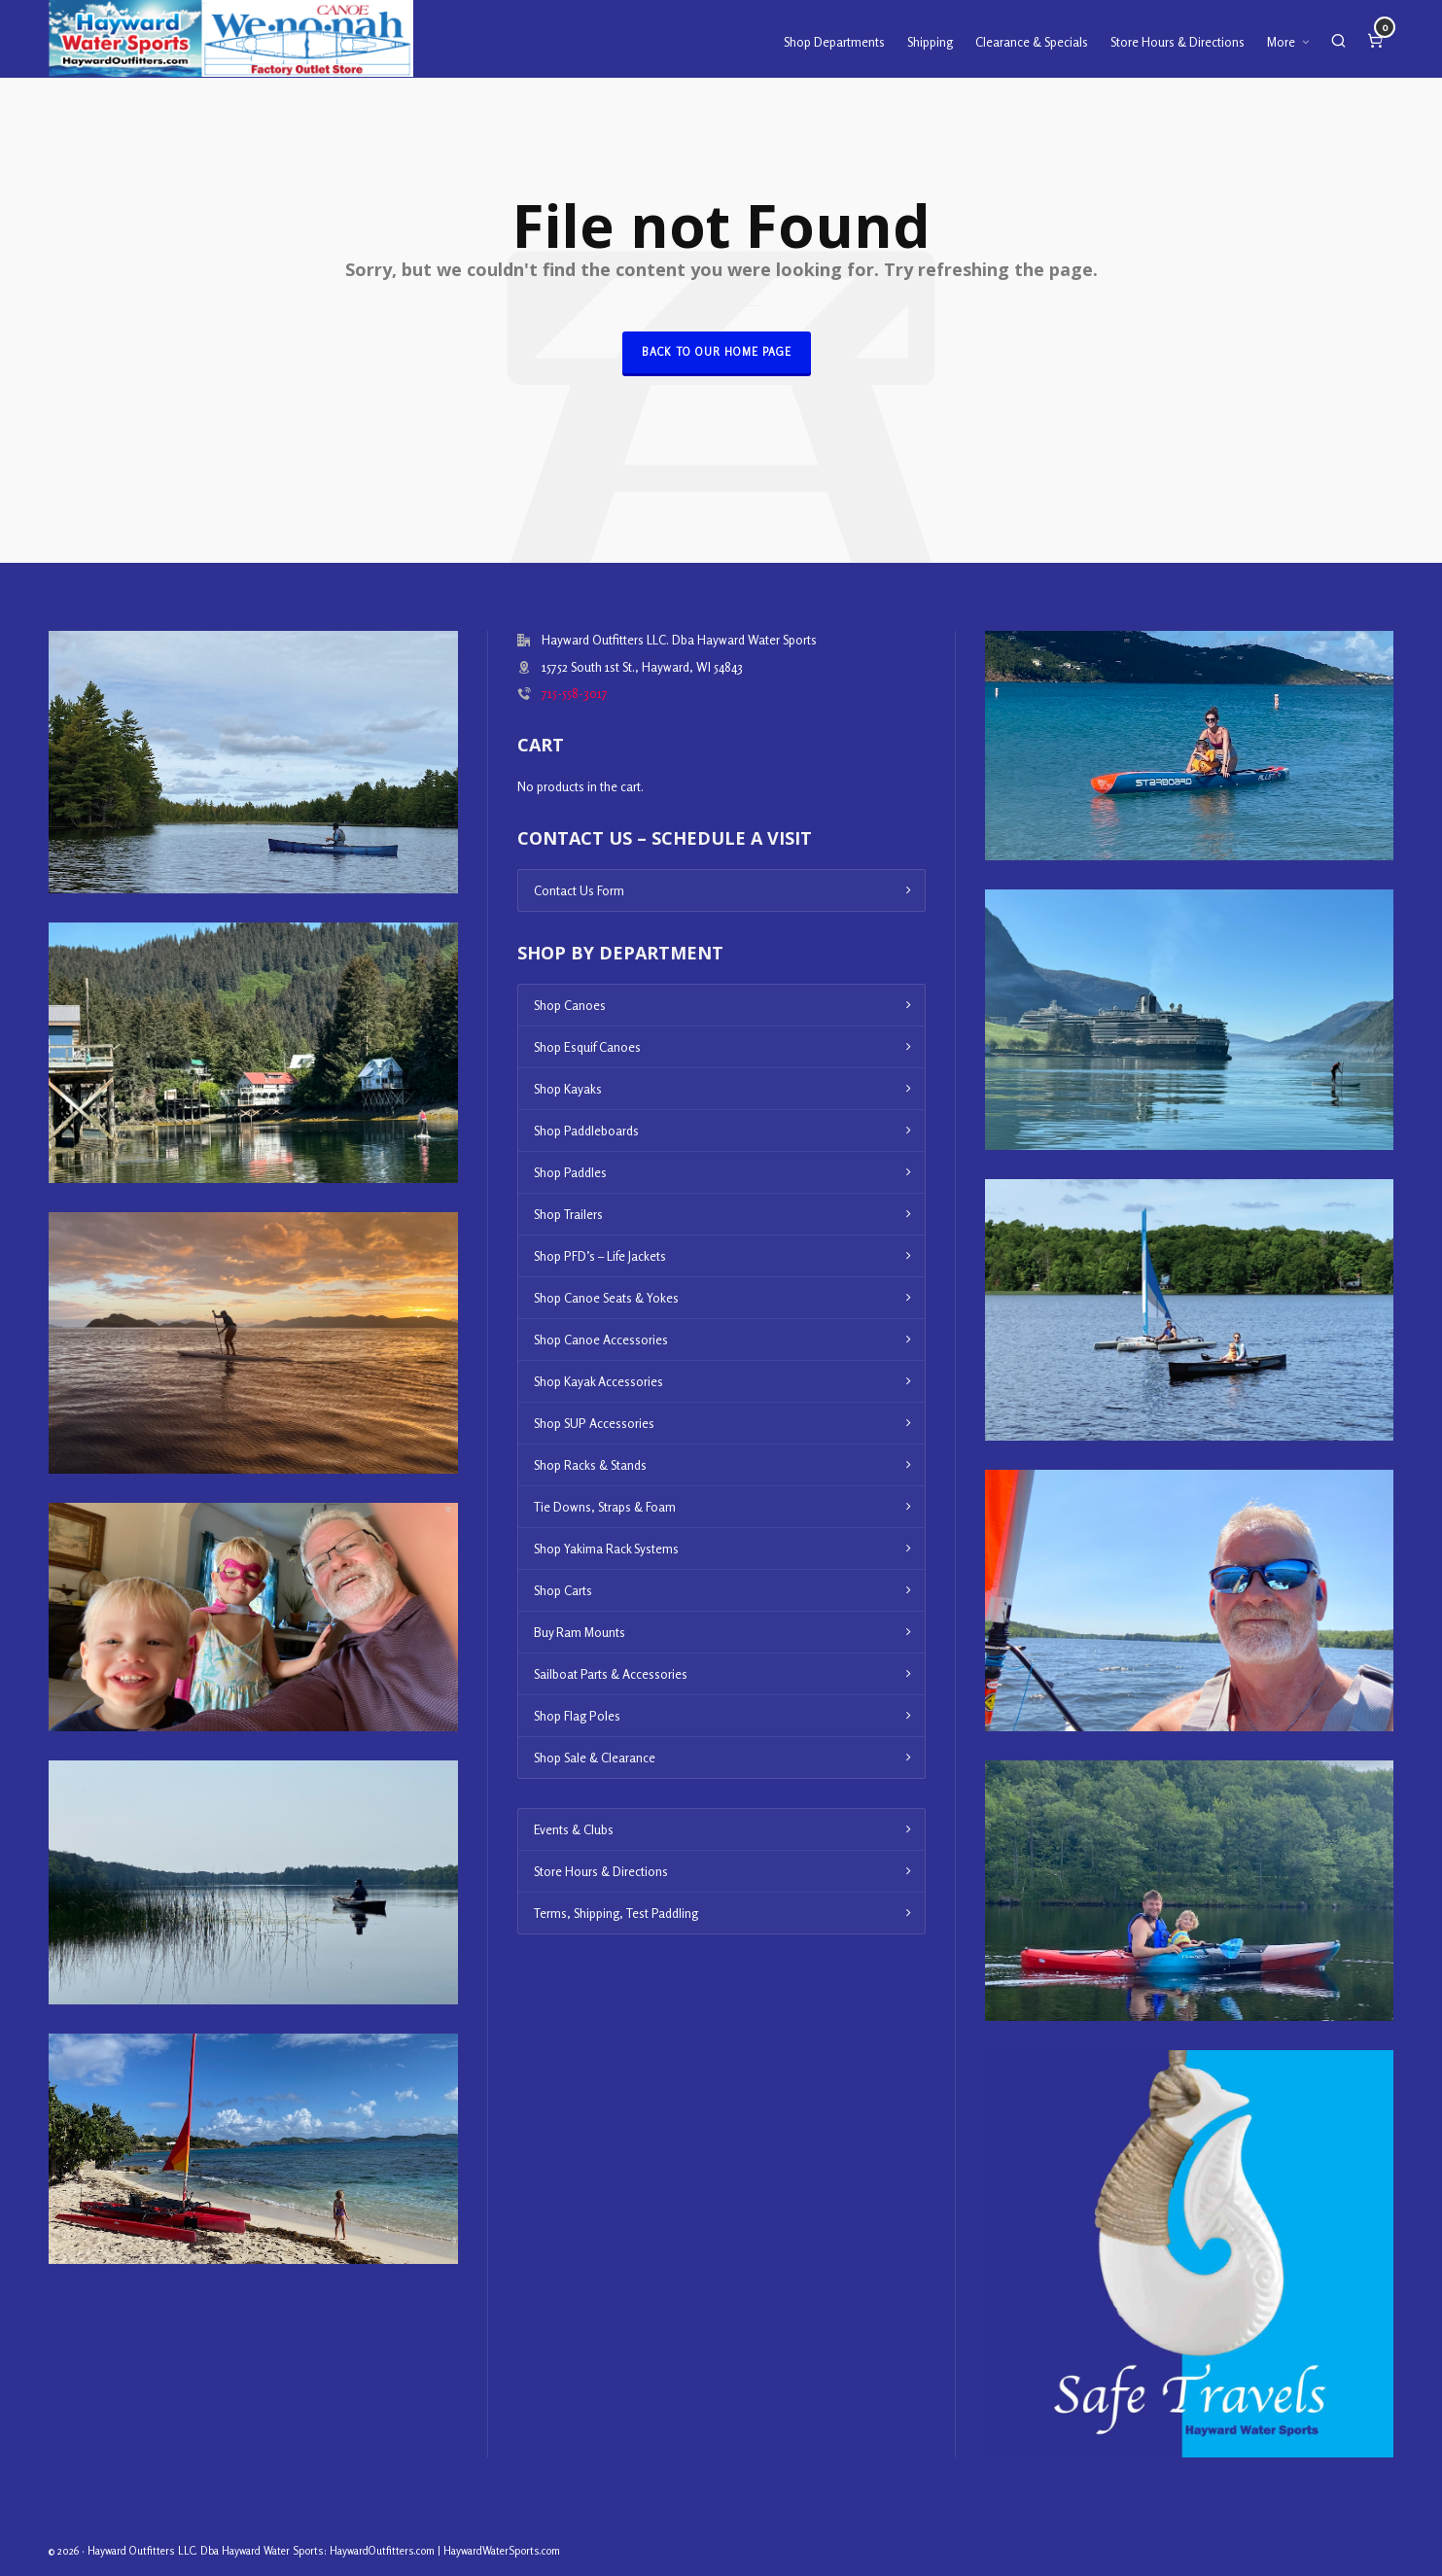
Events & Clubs (574, 1829)
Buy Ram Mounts (579, 1632)
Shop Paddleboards (586, 1130)
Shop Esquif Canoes (587, 1047)
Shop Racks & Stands (590, 1465)
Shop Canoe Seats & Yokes (606, 1297)
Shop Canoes (570, 1005)
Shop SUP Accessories (594, 1423)
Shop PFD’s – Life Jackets (600, 1256)
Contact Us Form (579, 890)
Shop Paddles (570, 1172)
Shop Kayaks (568, 1089)
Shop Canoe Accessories (601, 1339)
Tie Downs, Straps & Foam (605, 1506)
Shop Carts (563, 1590)
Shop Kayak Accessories (598, 1381)
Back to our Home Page (716, 352)
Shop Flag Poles (577, 1715)
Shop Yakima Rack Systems (606, 1548)
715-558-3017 (575, 693)
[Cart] (1375, 39)
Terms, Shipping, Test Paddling (616, 1913)
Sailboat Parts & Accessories (610, 1674)
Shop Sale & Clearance (594, 1757)
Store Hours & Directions (601, 1871)
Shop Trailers (568, 1214)
